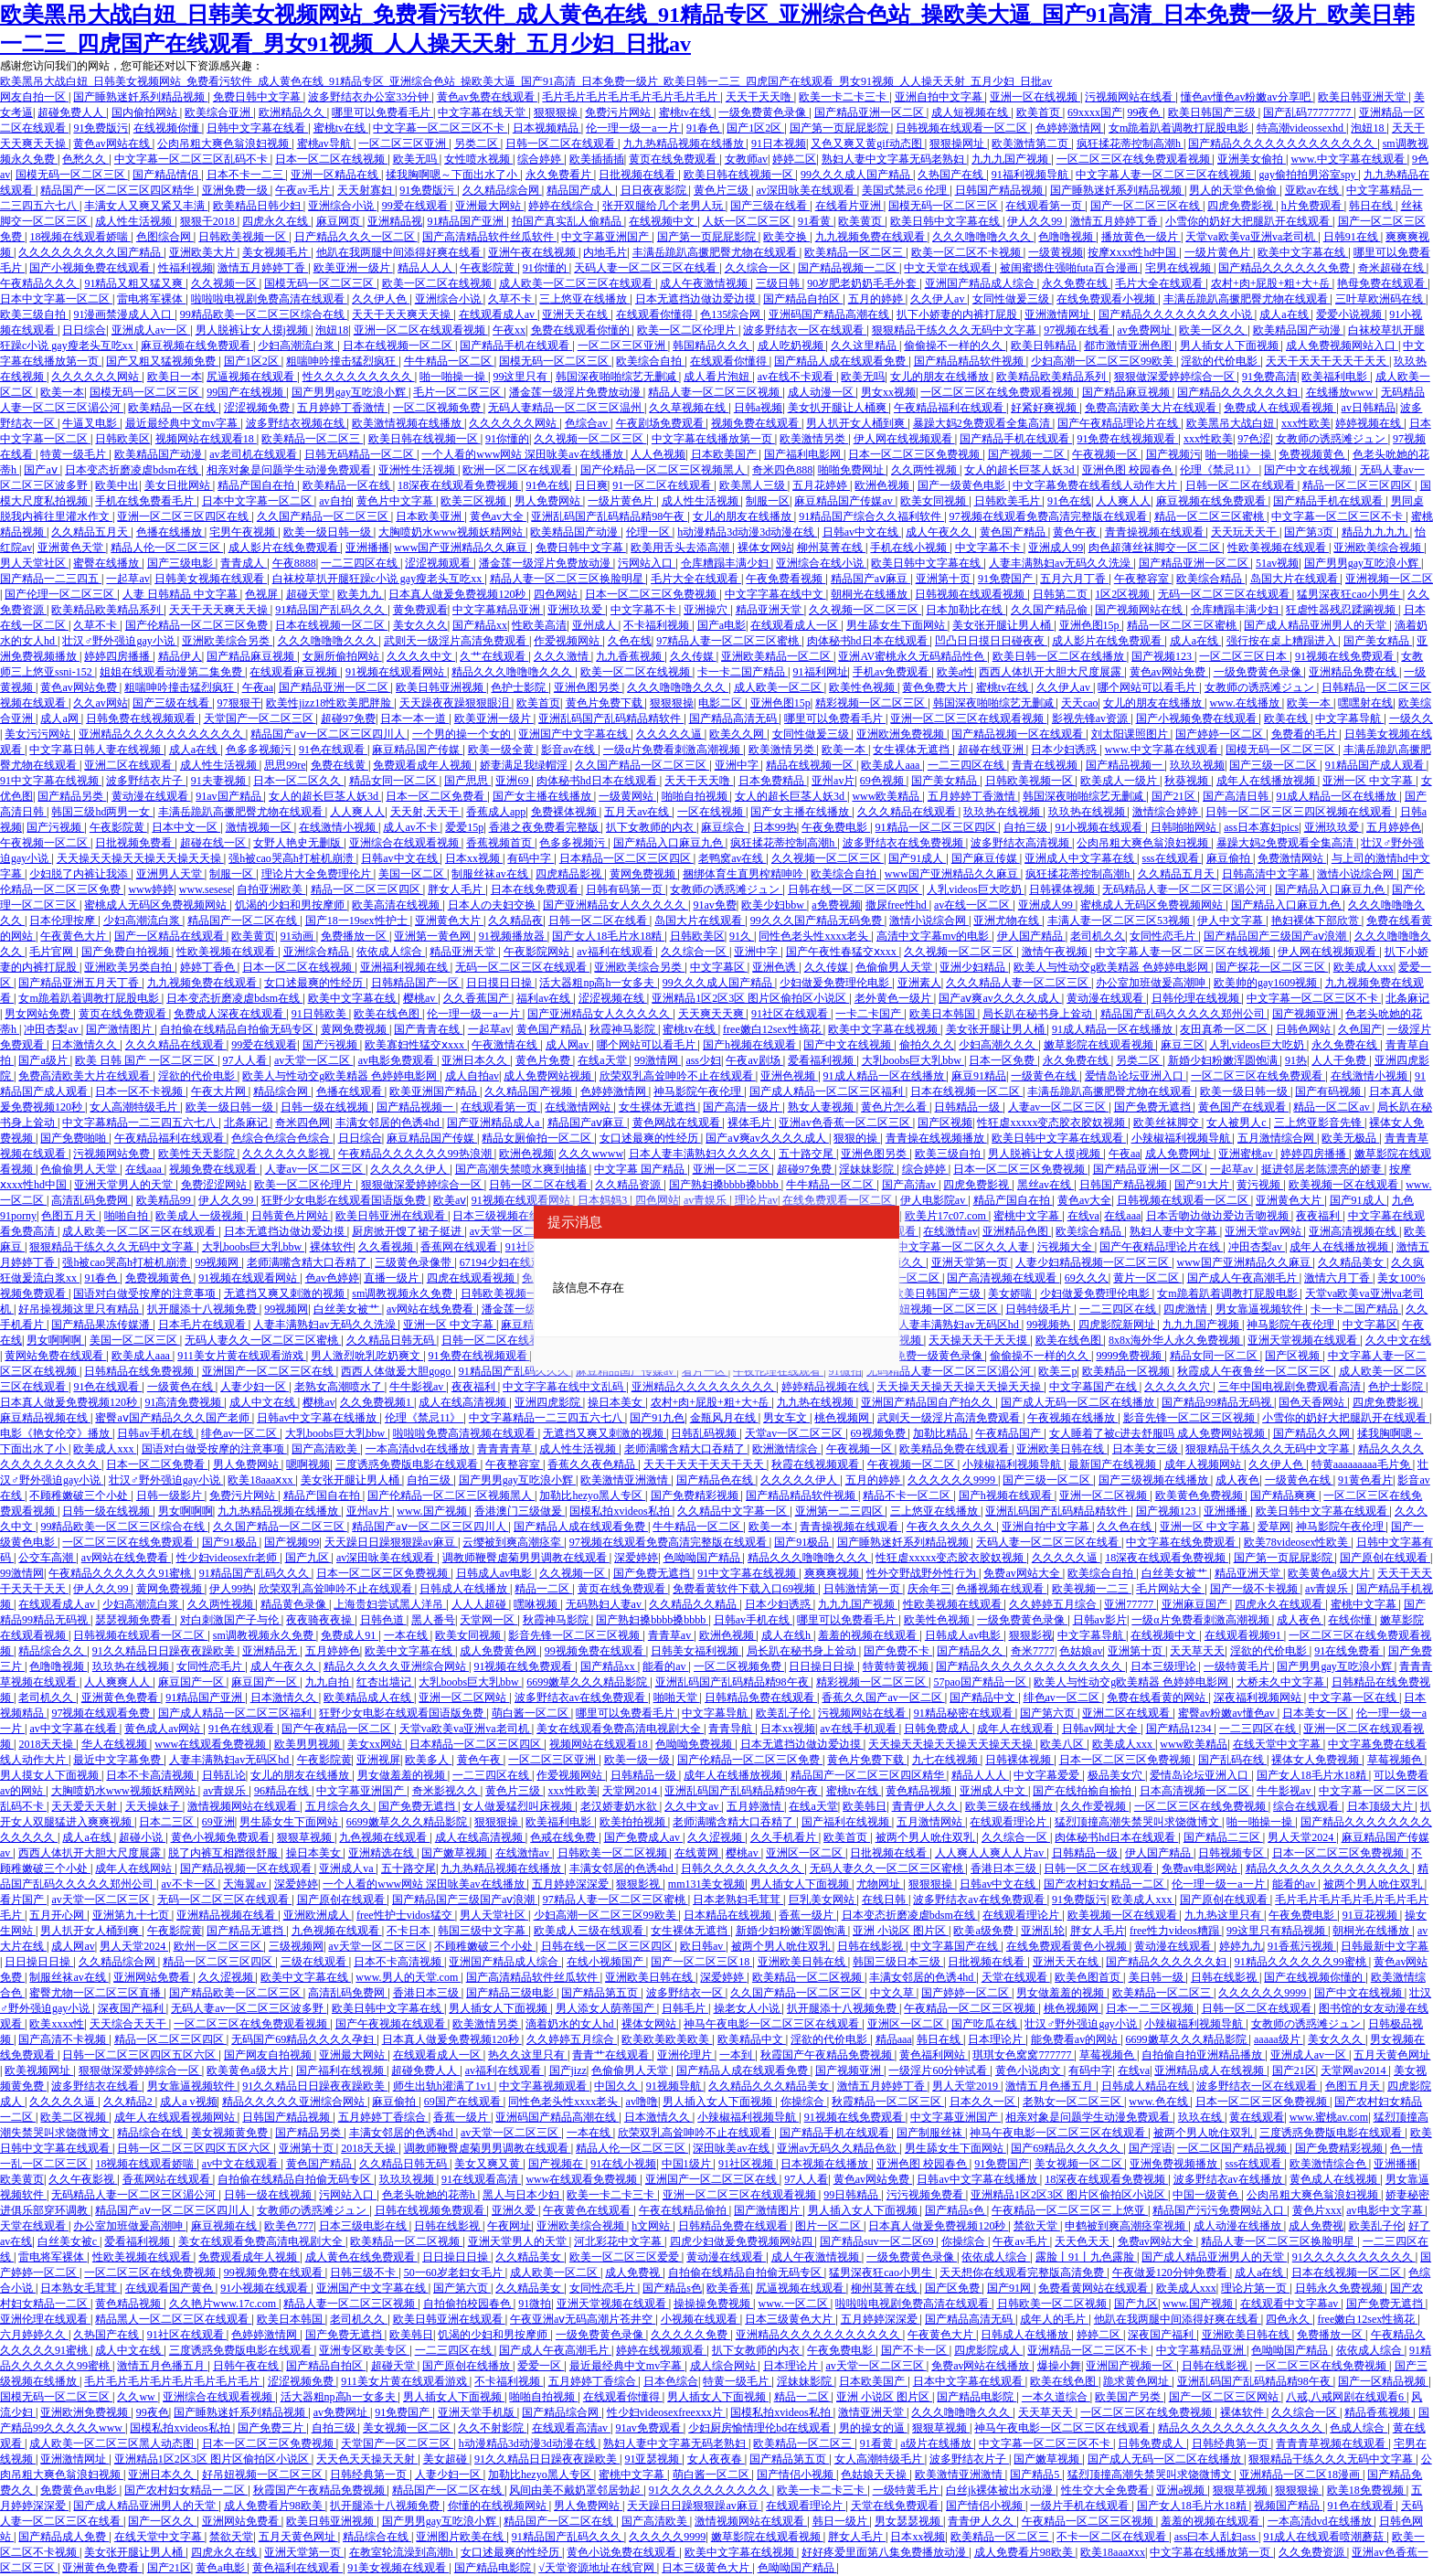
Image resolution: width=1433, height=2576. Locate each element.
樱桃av (420, 998)
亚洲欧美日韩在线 (1061, 1448)
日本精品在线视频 (729, 1915)
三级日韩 (779, 283)
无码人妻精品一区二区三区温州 (566, 407)
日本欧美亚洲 (430, 516)
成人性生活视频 (135, 221)
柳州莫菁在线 (831, 547)
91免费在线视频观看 (1127, 438)
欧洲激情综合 (786, 1448)
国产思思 (467, 780)
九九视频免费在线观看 (871, 236)
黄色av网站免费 (1169, 671)
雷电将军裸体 (151, 299)
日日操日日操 (823, 1666)
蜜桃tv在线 (686, 112)
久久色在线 (1125, 1526)
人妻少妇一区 (254, 1386)
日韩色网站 (1304, 1029)
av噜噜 (642, 2101)
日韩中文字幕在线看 (257, 128)
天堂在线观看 (1016, 1977)
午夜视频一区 (1106, 454)
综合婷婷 (540, 159)
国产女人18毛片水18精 (608, 936)
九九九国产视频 (1011, 159)
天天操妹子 (154, 1806)
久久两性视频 (925, 469)
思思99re (284, 765)
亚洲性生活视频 (418, 469)
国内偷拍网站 (145, 112)
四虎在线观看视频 (472, 1278)
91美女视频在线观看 (398, 2567)
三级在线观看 (315, 1961)
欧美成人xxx (1363, 967)
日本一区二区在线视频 (331, 159)
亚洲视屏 (378, 1759)
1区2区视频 (1123, 594)
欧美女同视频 (934, 501)
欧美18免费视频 (1366, 2490)
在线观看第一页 (1045, 205)
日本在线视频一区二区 (399, 345)
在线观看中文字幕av (1290, 2303)
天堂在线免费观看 (896, 2505)
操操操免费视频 (713, 2303)
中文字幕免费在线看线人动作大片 (1096, 485)
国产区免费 (953, 2288)
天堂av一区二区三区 (795, 1433)
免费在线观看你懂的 (581, 330)
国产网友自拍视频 (269, 2055)
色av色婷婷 (332, 1278)
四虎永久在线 (276, 221)
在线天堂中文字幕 (1278, 1744)
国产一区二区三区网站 (1225, 2396)
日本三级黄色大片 (790, 2319)
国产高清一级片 (742, 1107)
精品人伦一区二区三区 (167, 547)
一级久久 (1411, 718)
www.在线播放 (1245, 703)
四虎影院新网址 (1118, 1324)
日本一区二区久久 (298, 780)
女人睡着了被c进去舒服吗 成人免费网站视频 (1158, 1433)
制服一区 (768, 501)
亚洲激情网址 (1058, 314)
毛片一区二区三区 (458, 392)
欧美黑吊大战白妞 (1231, 423)
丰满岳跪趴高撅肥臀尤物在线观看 (716, 252)
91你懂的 (546, 267)
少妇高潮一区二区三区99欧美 (1103, 361)
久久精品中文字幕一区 (733, 1511)
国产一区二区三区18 (701, 1961)
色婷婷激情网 (1069, 128)
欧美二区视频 (74, 2117)
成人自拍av (472, 1076)
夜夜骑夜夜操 (320, 1619)
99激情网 (657, 1060)
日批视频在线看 (638, 174)
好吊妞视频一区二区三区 (939, 1309)
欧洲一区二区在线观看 (518, 469)
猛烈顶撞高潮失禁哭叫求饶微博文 (1138, 1821)
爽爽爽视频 (833, 1573)
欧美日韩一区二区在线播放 (1059, 656)
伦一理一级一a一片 (633, 128)
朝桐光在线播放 (870, 594)
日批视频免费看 (135, 842)
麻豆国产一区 (192, 1682)
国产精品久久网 (1313, 1433)
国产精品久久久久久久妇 (1238, 392)
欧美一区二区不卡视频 (967, 252)
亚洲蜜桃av (1246, 1153)
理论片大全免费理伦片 (317, 874)
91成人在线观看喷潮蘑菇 (1324, 2536)
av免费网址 (1146, 330)
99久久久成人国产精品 (857, 174)
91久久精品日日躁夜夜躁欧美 (165, 1651)
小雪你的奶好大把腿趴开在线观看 (1248, 221)
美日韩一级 (1157, 1977)
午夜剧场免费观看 (661, 423)
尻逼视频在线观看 (252, 376)
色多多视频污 (260, 749)
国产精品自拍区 (803, 299)
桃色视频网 (843, 1417)
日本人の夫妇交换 (493, 905)
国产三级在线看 (770, 205)
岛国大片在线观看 (1295, 578)
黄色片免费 (544, 1060)
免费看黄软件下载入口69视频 (745, 1588)
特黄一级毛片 (74, 454)
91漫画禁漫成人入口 (124, 314)
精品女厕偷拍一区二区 (538, 1138)
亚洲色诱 (775, 967)
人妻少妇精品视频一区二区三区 (1093, 1262)
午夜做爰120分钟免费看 (1171, 2272)
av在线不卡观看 (797, 376)
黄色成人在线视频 (1335, 2179)
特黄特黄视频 (897, 1666)
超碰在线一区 (214, 842)
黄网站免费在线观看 (55, 1355)
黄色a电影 (221, 2567)
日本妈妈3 (604, 1200)
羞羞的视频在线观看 (868, 1635)
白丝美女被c (68, 2241)
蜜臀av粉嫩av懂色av (1228, 1713)
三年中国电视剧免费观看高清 (1291, 1386)
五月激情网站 (931, 1821)
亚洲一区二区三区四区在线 (184, 516)
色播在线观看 (350, 1091)
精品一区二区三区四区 (1358, 485)
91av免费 (714, 905)
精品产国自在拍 (257, 485)
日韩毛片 (685, 2008)
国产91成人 (917, 858)
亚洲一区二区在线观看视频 (421, 330)
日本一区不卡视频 (140, 1091)
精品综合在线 (151, 2132)
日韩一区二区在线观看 (561, 143)
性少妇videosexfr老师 (228, 1557)
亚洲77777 (1130, 1604)
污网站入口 (646, 563)
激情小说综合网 (1356, 874)
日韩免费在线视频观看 (142, 718)
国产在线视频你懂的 (1314, 1977)
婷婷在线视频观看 (661, 2350)
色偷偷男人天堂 (895, 967)
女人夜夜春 (716, 2459)
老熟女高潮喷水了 (339, 1386)
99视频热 (1049, 1324)
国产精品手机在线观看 (516, 345)
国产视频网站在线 (1140, 609)
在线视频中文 (663, 221)
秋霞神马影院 (623, 1029)
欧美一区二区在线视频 (438, 283)
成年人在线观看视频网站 (176, 2117)
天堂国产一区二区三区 (260, 718)
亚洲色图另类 (588, 687)
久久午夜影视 (82, 2179)
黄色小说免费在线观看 (623, 2552)
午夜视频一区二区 (45, 842)
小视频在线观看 (700, 2319)
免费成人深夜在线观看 (230, 1013)
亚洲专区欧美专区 (364, 2350)
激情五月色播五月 (1050, 2086)
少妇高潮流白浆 (297, 345)
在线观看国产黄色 (170, 2288)
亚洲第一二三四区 (840, 1511)
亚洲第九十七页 (132, 1915)
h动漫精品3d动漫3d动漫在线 (747, 532)
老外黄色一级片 (894, 998)
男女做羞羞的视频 (402, 1775)
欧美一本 (62, 392)
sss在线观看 (1172, 858)
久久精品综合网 (502, 190)
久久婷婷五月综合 (1054, 1604)
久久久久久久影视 (287, 1153)
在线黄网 (697, 1853)
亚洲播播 (367, 547)
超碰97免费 (348, 718)
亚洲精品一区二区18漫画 (1301, 2474)
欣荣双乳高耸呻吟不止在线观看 (678, 1076)
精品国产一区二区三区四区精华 (118, 190)
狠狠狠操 (557, 112)
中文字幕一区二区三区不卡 (440, 128)
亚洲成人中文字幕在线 (1080, 858)
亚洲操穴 (707, 609)
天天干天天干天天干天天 (1327, 361)
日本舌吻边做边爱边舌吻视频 (1218, 1215)
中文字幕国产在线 (1094, 1386)
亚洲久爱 (515, 2210)
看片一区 (705, 1371)
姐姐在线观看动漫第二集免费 (172, 671)
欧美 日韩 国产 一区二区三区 (146, 1060)
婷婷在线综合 (562, 205)
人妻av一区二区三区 (1058, 1107)
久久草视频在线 (688, 407)
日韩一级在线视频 (326, 1107)
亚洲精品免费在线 (1354, 671)
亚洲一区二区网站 (464, 1697)
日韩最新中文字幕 (1384, 1946)
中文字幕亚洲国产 (606, 236)
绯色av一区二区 (240, 1433)
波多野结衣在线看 (96, 2086)
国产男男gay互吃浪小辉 (350, 392)
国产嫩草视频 (455, 1853)
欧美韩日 (864, 1806)
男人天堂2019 (966, 2086)
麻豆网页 (339, 221)
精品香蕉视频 (1378, 2412)
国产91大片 (1203, 1184)
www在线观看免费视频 (211, 1744)
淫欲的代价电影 (1220, 361)
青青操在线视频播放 (936, 1138)
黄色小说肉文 (1029, 2070)
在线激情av (950, 1231)
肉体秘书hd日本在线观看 (868, 640)
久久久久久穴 (1178, 1386)
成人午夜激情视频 (705, 283)
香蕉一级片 (807, 1915)
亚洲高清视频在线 (1354, 1231)
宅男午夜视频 (243, 532)
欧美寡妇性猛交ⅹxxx (416, 1044)
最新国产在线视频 (1113, 1464)
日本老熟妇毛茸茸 (738, 1899)
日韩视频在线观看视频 (971, 594)
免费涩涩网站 (215, 1184)
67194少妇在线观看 (508, 1262)
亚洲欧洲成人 (317, 1915)
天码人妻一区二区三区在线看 (646, 267)
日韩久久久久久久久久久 (742, 1868)
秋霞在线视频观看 (816, 1464)
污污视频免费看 (926, 2194)
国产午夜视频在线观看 (391, 2023)
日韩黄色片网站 (291, 1215)
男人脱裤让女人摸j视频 (253, 330)
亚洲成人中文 (994, 1790)
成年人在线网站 (135, 1868)
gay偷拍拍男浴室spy (1309, 174)
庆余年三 (929, 1588)
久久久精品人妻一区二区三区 (1018, 982)
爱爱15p (464, 827)
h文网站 (652, 2225)
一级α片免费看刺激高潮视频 (673, 749)
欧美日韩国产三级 (1213, 112)
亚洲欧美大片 (203, 252)
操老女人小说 (748, 2008)
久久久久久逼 (670, 734)
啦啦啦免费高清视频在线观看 (465, 1433)
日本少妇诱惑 (1065, 749)
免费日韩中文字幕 (258, 96)
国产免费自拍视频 (126, 951)
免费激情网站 (1292, 858)
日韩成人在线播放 (464, 1588)
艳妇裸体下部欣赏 (1316, 920)
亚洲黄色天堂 (71, 547)
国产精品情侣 (167, 174)
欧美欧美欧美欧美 (666, 2039)
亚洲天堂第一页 (971, 1262)
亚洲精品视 (394, 221)
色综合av (587, 423)
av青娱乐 (706, 1200)
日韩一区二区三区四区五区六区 (140, 2055)
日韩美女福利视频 (696, 1651)
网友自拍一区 (34, 96)
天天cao (1080, 703)
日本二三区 (167, 1821)
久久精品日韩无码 (391, 1340)
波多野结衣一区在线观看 (804, 330)
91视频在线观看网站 (396, 671)
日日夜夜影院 (655, 190)
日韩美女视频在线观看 (210, 578)
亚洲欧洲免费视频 (901, 734)
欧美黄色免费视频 (1200, 1495)
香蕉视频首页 (500, 842)
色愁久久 (85, 159)
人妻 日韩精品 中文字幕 (181, 594)
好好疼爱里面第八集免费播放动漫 (885, 2552)
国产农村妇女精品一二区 (1105, 1884)
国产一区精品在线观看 (170, 936)
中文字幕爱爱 (1048, 1775)
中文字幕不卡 (989, 547)
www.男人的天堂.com (408, 1977)
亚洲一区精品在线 (336, 174)
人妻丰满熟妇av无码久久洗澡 (1061, 563)
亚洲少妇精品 (973, 967)
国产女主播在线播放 (543, 796)
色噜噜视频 (1067, 236)
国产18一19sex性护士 (357, 920)
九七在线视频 (946, 1759)
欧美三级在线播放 (1010, 1806)
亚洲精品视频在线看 (227, 1915)
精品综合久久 (52, 1651)
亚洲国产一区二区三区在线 (269, 1371)
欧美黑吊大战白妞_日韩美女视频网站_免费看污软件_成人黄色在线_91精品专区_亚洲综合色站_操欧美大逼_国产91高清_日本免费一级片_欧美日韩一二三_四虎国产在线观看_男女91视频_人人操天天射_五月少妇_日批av (526, 81)
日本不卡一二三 (246, 174)
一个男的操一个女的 (463, 734)
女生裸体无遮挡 (912, 749)
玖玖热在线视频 (1003, 811)
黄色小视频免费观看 (221, 1837)
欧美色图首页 (1089, 1977)
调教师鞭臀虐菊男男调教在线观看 (526, 1557)
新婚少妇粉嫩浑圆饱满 (1224, 1060)
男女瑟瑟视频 (909, 2521)
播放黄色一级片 (1141, 236)
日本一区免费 (1003, 1060)
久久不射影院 (492, 2428)
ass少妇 (703, 1060)
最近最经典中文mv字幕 (182, 423)
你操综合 (803, 2101)
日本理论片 (996, 2039)
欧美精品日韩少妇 (258, 205)
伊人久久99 (1036, 221)
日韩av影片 (1100, 1619)
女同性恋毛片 (1164, 936)
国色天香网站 (1313, 1402)
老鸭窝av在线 (732, 858)
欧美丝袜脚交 (1167, 1122)
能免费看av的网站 (1075, 2039)
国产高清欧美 (326, 1448)
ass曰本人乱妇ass (1216, 2536)
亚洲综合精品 (317, 951)
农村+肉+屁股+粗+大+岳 (1271, 283)
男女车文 (786, 1417)
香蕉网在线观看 (460, 1246)
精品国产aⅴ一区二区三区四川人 (328, 734)
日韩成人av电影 (495, 1573)
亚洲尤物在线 (1007, 920)
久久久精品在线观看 (908, 811)
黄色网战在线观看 (677, 1122)
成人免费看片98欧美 (274, 2505)
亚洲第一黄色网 (433, 936)
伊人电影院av (934, 1200)
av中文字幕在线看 (74, 1728)
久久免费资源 (1313, 2552)
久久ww (137, 2396)
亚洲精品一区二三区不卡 (1089, 2350)
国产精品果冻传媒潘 (102, 1324)
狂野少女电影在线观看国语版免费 (345, 1200)
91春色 (704, 128)
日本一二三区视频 (1151, 2008)
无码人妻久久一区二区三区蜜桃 (263, 1340)
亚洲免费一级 (236, 190)
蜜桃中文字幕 (1027, 1215)
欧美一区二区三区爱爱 (625, 2257)
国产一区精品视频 (1383, 2381)
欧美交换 (786, 236)
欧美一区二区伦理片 (687, 330)
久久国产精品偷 (1050, 609)
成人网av (568, 1044)
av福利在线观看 (616, 951)
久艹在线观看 (494, 656)
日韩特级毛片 (1039, 1309)
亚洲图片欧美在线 (461, 2536)
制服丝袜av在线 (490, 874)
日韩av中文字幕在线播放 (318, 1417)
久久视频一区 (225, 283)
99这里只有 (521, 376)
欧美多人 (428, 1759)
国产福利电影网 (804, 454)
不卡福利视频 (657, 625)
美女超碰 (446, 2459)
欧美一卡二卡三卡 (844, 96)
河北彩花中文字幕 (619, 2241)
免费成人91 (349, 1635)
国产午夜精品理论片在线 (1119, 423)
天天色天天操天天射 (367, 2459)
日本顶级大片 (1381, 1806)
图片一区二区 (829, 2225)
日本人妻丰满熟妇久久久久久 (701, 1153)
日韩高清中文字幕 (1267, 874)
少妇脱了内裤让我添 (80, 874)
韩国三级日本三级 (898, 1961)
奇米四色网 (302, 1122)
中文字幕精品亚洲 (497, 609)
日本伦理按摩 (63, 920)
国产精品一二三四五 (50, 578)
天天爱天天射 (85, 1806)
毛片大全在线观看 (1160, 283)
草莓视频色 (1396, 1759)
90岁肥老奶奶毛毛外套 (863, 283)
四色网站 (557, 594)
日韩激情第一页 (863, 1588)
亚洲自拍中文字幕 (940, 96)
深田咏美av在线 (732, 2148)
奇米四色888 (782, 469)
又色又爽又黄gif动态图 (867, 143)
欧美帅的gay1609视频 (1267, 982)
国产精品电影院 (976, 2396)
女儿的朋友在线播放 (941, 376)
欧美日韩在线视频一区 (740, 174)
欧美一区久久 (1213, 330)
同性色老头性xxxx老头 (815, 936)
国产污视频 (55, 827)
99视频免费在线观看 (595, 1651)
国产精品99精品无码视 (1218, 1402)
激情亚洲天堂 (872, 2412)
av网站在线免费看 (431, 1309)
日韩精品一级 (968, 1107)
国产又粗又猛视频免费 (162, 361)
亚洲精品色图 (1016, 1231)
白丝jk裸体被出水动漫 (1001, 2490)
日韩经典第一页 (1231, 2443)
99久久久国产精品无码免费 (817, 920)
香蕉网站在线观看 (167, 2179)
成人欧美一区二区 (779, 687)
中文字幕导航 (1349, 718)
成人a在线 (1285, 314)
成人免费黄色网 (499, 1651)
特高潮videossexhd (1301, 128)
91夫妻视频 (220, 780)
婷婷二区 (794, 159)
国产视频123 (1162, 656)
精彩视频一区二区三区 (871, 703)
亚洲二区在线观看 (129, 765)
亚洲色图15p (1090, 625)
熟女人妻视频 (822, 1107)
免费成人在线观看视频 (1280, 407)
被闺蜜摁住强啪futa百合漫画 (1070, 267)
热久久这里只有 (528, 2055)
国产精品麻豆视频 (1127, 392)
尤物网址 (879, 1884)
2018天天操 (47, 1744)
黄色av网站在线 (112, 143)
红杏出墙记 (385, 1682)
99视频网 (218, 1262)
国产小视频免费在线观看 (91, 267)
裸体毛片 (750, 1122)
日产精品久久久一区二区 (356, 236)
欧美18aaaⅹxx (261, 1480)
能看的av (665, 1666)
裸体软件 (332, 1246)
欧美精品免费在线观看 (955, 1448)
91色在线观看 (333, 749)
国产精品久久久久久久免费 (1285, 267)
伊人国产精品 (1031, 936)
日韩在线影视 (871, 1946)
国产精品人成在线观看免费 (841, 361)
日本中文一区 (186, 827)
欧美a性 (955, 671)
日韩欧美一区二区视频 (613, 1853)
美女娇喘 (1011, 1293)
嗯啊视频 (308, 1464)
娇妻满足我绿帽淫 (525, 765)
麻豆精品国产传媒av (844, 501)
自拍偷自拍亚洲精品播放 (1203, 2055)
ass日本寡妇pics (1261, 827)
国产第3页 (1310, 532)
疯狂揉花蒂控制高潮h (1130, 143)
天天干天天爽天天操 (402, 314)
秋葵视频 (1187, 780)
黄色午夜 (1076, 532)
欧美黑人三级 (753, 485)
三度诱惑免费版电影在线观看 (408, 1464)
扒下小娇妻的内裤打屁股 (958, 314)
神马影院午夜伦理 (698, 1091)
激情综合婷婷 (1166, 811)
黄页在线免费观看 (674, 159)
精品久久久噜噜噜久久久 (513, 671)
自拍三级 (1026, 827)
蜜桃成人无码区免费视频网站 (156, 905)
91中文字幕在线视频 (50, 780)
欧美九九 (360, 594)
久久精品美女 (1352, 1262)
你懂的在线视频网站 (498, 2505)
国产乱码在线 (1232, 1759)
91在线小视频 (623, 2163)
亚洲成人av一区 (150, 330)
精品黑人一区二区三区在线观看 (173, 2319)
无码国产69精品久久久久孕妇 (304, 2039)
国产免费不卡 (898, 1651)
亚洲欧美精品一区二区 (777, 656)
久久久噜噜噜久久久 (983, 236)
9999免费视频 (1130, 1355)
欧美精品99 (165, 1200)
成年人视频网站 (1204, 1464)
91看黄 (815, 221)
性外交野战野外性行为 (922, 1573)
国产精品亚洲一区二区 (870, 112)
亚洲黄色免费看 (121, 1697)
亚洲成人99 (1055, 547)
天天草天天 (1197, 1651)
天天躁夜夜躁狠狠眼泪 (455, 703)
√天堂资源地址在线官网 (597, 2567)
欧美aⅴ (449, 1200)
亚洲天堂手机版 (477, 2412)
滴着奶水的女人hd (570, 2023)
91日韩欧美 (320, 1013)
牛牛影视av (417, 1386)
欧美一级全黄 (502, 749)
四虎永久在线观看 (1280, 1604)
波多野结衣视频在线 (296, 423)
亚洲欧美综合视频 (1378, 547)
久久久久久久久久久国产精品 (91, 252)
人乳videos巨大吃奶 (975, 889)
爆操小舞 (1059, 2365)
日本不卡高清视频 (151, 1775)
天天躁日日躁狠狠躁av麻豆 (391, 1542)
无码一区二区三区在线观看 (1225, 594)
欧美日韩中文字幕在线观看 (1059, 1138)
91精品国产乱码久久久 (331, 609)
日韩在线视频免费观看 (431, 2210)
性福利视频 (185, 267)
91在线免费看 (1348, 1651)
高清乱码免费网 (91, 1200)
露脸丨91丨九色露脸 (1086, 2257)
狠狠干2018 (209, 221)
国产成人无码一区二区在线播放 (1079, 1402)
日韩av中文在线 (862, 532)
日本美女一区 (1316, 1713)
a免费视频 (836, 905)
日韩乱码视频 (705, 1433)
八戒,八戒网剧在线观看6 (1346, 2396)
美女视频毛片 (276, 252)
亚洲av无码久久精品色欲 (838, 2148)
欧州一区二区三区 (219, 1946)
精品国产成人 (581, 190)
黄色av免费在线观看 (487, 96)
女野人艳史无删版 (298, 842)
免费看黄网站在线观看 (1094, 2288)
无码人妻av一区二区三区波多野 (248, 2008)
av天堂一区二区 (313, 1060)
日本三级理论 (1164, 1666)
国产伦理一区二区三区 (61, 594)
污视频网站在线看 (1130, 96)
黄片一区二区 (1147, 1278)
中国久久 (617, 2086)
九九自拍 (328, 1682)
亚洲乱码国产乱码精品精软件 (611, 718)
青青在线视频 (1046, 765)
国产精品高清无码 (734, 718)
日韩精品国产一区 (416, 982)
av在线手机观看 (859, 1728)
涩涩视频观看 (439, 563)
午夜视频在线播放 (1072, 1417)
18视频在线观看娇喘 (80, 236)
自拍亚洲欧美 (271, 889)
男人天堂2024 (1302, 1837)
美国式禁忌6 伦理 (906, 190)
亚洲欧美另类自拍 (129, 967)
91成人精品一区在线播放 (1337, 796)
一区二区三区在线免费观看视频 (1134, 159)
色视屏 (263, 594)
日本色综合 (670, 2381)
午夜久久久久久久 (952, 1526)
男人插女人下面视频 (1230, 345)
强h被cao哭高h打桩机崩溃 (292, 858)
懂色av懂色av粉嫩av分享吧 (1247, 96)
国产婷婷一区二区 (1220, 734)
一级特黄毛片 (1238, 1666)
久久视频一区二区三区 (590, 438)
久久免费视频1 (377, 1402)
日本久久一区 (984, 2101)
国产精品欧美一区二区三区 (236, 1992)
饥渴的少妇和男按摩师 (291, 905)
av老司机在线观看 (254, 454)
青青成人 (243, 563)
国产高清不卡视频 (63, 2039)
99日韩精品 (852, 2194)
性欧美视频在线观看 (1278, 547)
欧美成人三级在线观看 (590, 1930)
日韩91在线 (1352, 236)
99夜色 (1144, 112)
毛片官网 (52, 951)
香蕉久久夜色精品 (592, 1464)
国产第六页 (1048, 1713)
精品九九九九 (1376, 532)
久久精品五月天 (91, 532)
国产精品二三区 (1223, 1837)
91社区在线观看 (791, 1013)
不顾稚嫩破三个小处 (80, 1495)
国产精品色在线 (716, 1480)
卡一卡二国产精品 (742, 671)
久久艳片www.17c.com (224, 2303)
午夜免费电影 (835, 827)
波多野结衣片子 (146, 780)
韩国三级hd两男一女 (102, 811)
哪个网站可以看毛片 (1148, 687)
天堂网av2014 (1354, 2070)
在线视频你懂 (167, 128)
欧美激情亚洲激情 (625, 1480)
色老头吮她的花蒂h (430, 2194)
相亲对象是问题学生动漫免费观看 (290, 469)
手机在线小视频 (910, 547)
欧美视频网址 (39, 2070)
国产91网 (1010, 2288)
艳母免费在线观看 (1382, 283)
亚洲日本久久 (475, 1060)
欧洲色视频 (883, 485)
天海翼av (246, 1884)
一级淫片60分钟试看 (939, 2070)
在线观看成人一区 (795, 625)
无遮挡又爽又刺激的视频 (285, 1293)
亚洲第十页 (944, 578)
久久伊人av (938, 299)
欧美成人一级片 (1120, 780)
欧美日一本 (174, 376)
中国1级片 (688, 2163)
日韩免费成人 (938, 1728)
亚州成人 (595, 625)
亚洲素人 (919, 982)
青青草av (671, 1635)
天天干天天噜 (760, 96)
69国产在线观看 (464, 2101)
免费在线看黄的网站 (1157, 1697)
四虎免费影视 (1241, 205)
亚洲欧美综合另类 (227, 640)
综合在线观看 (1307, 1806)
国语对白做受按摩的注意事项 (145, 1293)
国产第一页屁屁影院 (840, 128)
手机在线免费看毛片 (145, 501)
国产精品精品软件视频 (970, 361)
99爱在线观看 (416, 205)
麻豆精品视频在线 (45, 1417)
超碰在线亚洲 (992, 749)
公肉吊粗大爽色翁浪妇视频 (224, 143)
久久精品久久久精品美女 (770, 2086)
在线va (1083, 1215)
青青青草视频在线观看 (1332, 2443)
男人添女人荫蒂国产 (606, 2008)
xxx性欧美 (1306, 423)
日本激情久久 (85, 1044)
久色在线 (630, 640)
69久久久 (1087, 1278)
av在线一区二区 (973, 905)
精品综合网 (282, 1091)
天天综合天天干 (129, 2023)
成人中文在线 (263, 1402)
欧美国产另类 (1129, 2396)
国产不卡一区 (915, 2350)
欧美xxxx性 (56, 2023)
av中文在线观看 (241, 2163)
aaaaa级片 (1278, 2039)
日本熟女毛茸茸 (80, 2288)
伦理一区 (649, 532)
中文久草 (893, 1992)
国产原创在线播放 (467, 2365)
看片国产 (23, 1899)
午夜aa (258, 687)
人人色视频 (658, 454)
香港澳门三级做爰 (519, 1511)
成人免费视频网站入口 (1342, 345)
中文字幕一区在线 (1354, 1697)
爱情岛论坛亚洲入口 (1135, 1076)
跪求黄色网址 (1137, 2381)
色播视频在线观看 (1001, 1588)
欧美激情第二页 (1031, 143)
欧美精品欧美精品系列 (1052, 376)
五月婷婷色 (1393, 827)
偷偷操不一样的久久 (954, 345)
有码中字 (530, 858)
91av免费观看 (650, 2428)
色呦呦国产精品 (703, 1557)
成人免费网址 (1179, 1153)
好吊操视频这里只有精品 (80, 1309)
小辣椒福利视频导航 (1182, 1138)
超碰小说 (142, 1837)
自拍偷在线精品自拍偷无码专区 (238, 1029)
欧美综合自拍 (650, 361)
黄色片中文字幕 (396, 501)
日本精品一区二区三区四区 (626, 858)
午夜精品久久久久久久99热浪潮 (416, 1153)
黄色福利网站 (933, 2055)
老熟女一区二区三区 (1073, 2101)
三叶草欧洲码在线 (1380, 299)
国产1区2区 (755, 128)
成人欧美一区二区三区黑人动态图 (112, 2443)
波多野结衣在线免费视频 (904, 842)
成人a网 (60, 718)
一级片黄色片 (1218, 252)
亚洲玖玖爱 (576, 609)
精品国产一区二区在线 (243, 920)
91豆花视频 (1371, 1915)
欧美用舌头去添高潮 (681, 547)
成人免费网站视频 (549, 1076)
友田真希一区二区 (1225, 1029)
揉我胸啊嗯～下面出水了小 (453, 174)
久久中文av (692, 1806)
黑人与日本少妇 (522, 2194)
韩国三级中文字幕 (483, 1930)
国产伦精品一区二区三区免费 (198, 625)
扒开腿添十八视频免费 (203, 1309)
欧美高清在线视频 (397, 905)
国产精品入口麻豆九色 (669, 842)
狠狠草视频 (305, 1837)
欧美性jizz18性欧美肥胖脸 (330, 703)
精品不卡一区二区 (908, 1495)
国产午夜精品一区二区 (337, 1728)
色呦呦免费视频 (695, 1744)
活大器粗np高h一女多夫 (598, 982)
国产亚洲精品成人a (494, 1122)
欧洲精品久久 (293, 112)
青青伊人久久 (926, 1806)
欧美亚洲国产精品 (434, 1091)
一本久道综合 (1056, 2396)
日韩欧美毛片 (1008, 501)
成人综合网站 (724, 2365)
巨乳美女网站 (823, 1899)
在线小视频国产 (606, 1961)
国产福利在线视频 (846, 1821)
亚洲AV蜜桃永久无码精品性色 (912, 656)
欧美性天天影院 (198, 1153)
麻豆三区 (1183, 1044)
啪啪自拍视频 (696, 796)
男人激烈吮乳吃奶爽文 (367, 1355)
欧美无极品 (1350, 1138)
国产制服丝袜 (931, 2132)
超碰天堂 (309, 594)
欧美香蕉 (728, 2288)
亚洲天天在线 (576, 314)
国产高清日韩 (1237, 796)
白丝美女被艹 (347, 1309)
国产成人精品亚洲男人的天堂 (1316, 625)
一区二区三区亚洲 (403, 143)
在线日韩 (885, 1899)
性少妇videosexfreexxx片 (666, 2412)
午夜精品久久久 (40, 283)
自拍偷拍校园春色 (468, 2303)
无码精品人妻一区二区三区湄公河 (1185, 889)
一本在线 (407, 1635)
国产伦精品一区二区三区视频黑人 (664, 469)
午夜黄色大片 (74, 936)
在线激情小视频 (338, 827)
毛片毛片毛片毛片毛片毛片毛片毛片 (631, 96)
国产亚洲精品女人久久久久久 (615, 905)
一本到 (737, 2055)
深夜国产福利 (132, 2008)
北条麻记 (1407, 998)
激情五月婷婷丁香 (1115, 221)
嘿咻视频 (537, 1604)
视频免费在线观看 (756, 423)
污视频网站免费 (113, 1153)
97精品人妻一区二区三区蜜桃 (728, 640)
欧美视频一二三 (1091, 1588)
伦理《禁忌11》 (1219, 469)
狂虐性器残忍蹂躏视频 (1342, 609)
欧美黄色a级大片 (1330, 1573)
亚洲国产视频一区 (1131, 2365)
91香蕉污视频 (1302, 1946)
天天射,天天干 (426, 811)
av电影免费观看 (397, 1060)
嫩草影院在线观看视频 (1100, 1044)
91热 (1296, 1060)
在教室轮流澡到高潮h (402, 2552)
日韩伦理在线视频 (1197, 998)
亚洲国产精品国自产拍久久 (928, 1402)
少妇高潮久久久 (998, 1044)
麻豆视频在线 (225, 2225)
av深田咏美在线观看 (806, 190)
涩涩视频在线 (613, 998)
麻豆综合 (724, 827)
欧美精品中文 (751, 2039)
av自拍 (335, 501)
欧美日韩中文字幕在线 (946, 221)
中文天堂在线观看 (949, 267)
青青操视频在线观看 (1155, 532)
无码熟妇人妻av (605, 1604)
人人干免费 (1340, 1060)
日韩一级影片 (170, 1495)
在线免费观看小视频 (1107, 299)
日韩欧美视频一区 (243, 236)
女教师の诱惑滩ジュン (1332, 438)
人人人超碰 (480, 1604)
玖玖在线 (1201, 2117)
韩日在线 (1372, 205)
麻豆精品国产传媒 (417, 749)
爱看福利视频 (822, 1060)
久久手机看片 (784, 1837)
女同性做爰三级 (1012, 299)
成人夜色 (1237, 1480)
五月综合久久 (339, 1806)
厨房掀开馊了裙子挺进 (408, 1231)
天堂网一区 (488, 1619)
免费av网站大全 (1022, 1573)
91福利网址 (820, 671)
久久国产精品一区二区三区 (324, 516)
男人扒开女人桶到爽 (857, 423)
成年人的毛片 (1054, 2319)
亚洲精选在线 (382, 1853)
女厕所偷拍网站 (342, 656)
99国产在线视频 (246, 392)
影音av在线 (569, 749)
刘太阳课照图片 (1131, 734)
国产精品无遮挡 (246, 1930)
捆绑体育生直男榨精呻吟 (744, 874)
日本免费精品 (772, 780)
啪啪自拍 (127, 1215)
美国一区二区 (412, 874)
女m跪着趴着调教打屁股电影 (1180, 128)
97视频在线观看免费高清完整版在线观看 (1050, 516)
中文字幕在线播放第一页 (713, 438)
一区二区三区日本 (1244, 656)
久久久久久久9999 (953, 1480)
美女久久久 (420, 625)
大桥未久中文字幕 (1282, 1682)
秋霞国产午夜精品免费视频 (827, 2055)
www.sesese (205, 889)
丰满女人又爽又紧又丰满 (145, 205)
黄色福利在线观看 (297, 2567)
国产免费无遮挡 (1154, 1107)
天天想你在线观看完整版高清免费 (1023, 2272)
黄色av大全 (498, 516)
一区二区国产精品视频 (1233, 2148)
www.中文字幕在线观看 (1348, 159)
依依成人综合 (390, 951)
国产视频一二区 (1027, 454)
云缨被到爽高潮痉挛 (513, 1542)
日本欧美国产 (725, 454)
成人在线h (787, 1635)
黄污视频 (1260, 1184)
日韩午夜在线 (247, 2365)
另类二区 (477, 143)
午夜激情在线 (506, 1044)
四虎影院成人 (988, 2350)
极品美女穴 (1116, 1775)
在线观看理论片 (1009, 1821)
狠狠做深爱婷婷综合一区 (1175, 376)
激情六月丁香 (1338, 1278)
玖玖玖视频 (1197, 765)
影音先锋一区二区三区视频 (1190, 1417)
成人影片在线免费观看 (284, 547)
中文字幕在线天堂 (483, 112)
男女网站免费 (39, 1013)
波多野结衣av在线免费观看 (581, 1697)
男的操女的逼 (873, 2428)
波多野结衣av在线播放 (1229, 2179)
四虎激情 (1186, 1309)
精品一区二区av (1332, 1107)
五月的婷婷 (877, 299)
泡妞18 (1368, 128)
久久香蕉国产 (477, 998)
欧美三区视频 (475, 501)
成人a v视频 (188, 2101)
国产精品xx (479, 625)
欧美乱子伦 (784, 1713)
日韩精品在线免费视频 (140, 1371)
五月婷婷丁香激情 (342, 407)
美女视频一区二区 (1080, 2163)
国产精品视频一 (1125, 765)
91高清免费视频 (184, 1402)
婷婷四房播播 (118, 656)
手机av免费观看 (892, 671)
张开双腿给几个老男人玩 (664, 205)
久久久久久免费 (690, 2334)
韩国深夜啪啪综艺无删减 (617, 376)
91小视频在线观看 (1100, 827)
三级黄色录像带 (414, 1262)
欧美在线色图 (388, 1013)
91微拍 (845, 1371)
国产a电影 (721, 625)
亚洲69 (513, 780)
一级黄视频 (1055, 252)
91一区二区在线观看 (663, 485)
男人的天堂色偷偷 (1234, 190)
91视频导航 (675, 2086)
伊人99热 (231, 1588)
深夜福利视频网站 (1259, 1697)
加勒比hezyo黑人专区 (592, 1495)
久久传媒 (693, 656)
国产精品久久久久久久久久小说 (1177, 314)
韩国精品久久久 (712, 345)
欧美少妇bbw (774, 905)
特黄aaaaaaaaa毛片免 (1362, 1464)
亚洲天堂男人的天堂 (124, 1184)
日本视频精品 (547, 128)
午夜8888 (294, 563)
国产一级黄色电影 (963, 485)
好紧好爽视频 (1045, 407)
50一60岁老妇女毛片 (454, 2272)
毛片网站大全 (1170, 1588)
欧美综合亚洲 (219, 112)
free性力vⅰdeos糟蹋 (1176, 1930)
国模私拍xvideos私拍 (620, 1511)
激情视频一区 (260, 827)
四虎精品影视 (570, 874)
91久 (741, 936)
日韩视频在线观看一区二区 (963, 128)
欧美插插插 (596, 159)
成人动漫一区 (822, 392)
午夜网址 (509, 2225)
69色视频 (883, 780)
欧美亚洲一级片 (353, 267)
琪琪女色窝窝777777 (1023, 2055)
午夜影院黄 (488, 267)
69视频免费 (879, 1433)
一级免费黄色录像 (763, 112)
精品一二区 (543, 1588)
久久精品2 (129, 2101)
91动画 (298, 936)
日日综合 (84, 330)
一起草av (127, 578)
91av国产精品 (229, 796)
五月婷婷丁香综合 (383, 2117)
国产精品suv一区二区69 (878, 2241)
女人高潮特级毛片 (135, 1107)
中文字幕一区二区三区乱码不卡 (192, 159)
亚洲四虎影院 (549, 1402)
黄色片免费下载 (605, 703)
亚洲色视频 (789, 1076)
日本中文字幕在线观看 (969, 2381)
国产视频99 (291, 1542)
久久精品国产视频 (529, 1091)
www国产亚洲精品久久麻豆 (462, 547)
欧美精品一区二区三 (855, 252)
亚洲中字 (738, 765)
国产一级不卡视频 (1255, 1588)
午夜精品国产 (1009, 1433)
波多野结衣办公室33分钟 (369, 96)
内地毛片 (605, 252)
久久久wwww (590, 1153)
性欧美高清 (539, 625)
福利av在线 (544, 998)
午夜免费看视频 (785, 578)
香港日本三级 (1005, 1868)
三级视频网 (296, 1946)
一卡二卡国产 (869, 1013)
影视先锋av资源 (1091, 718)
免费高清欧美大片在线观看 (1152, 407)
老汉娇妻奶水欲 (620, 1806)
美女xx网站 (376, 1744)
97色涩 (1253, 438)
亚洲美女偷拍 (1251, 159)
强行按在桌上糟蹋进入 (1282, 640)
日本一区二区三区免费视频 (915, 454)
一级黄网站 (627, 796)
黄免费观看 (420, 609)
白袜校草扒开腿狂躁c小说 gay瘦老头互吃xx (378, 578)
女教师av (746, 159)
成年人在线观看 (1016, 1728)
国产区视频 (945, 1122)
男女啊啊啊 (55, 1340)
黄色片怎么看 (895, 1107)
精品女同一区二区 (394, 780)
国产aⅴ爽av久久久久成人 (1000, 998)
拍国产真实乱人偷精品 (568, 221)
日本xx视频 (474, 858)
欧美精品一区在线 (173, 407)
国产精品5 (1036, 2474)
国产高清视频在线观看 (1003, 1278)
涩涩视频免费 (258, 407)
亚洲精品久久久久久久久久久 (704, 1386)
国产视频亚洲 (1306, 1013)
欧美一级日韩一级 (328, 532)
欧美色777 (288, 2225)
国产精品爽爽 (1284, 1495)
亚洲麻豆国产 (1196, 1604)
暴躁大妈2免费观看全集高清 (983, 423)
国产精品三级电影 (511, 1992)
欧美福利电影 (1335, 376)
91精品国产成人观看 (1376, 765)
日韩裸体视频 (1063, 889)
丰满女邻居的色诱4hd (388, 1122)
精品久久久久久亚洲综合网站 (396, 1666)
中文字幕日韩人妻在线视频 (96, 749)
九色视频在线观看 (384, 1837)
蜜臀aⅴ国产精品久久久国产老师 (173, 1417)
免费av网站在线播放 (981, 2365)
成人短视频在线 (971, 112)
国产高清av (910, 1184)
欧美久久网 (738, 734)
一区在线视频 (711, 811)
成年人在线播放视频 (1267, 780)
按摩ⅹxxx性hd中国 (1133, 252)
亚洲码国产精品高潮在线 (830, 314)
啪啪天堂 (676, 1697)
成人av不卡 (411, 827)
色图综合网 (165, 236)
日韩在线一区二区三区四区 (855, 889)
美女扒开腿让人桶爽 (838, 407)
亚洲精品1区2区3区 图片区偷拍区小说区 (750, 998)
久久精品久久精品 (694, 1604)
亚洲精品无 (271, 1651)
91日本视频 (778, 143)
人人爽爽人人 (118, 1682)
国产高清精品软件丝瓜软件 (489, 236)
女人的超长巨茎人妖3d (1020, 469)
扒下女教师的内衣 (651, 827)
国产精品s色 (956, 2210)
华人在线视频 (115, 1744)
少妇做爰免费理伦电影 (836, 982)
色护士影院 (519, 687)
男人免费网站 (549, 501)
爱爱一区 (540, 2365)
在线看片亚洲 (849, 205)
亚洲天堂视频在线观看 (1303, 1340)
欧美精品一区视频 (1127, 1371)
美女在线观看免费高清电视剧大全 (620, 1728)
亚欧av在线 (1313, 190)
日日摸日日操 (500, 982)
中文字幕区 (719, 967)
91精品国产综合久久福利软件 (871, 516)
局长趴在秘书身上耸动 (1038, 1013)
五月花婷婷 (821, 485)
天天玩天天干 (1245, 532)
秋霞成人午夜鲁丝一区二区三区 (1255, 1371)
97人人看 (246, 1060)
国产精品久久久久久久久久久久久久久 (1282, 143)
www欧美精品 (887, 796)
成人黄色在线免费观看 (361, 2257)
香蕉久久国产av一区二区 (883, 1697)
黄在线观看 (1256, 2117)
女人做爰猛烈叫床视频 (518, 1806)
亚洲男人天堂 (170, 874)
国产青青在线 (428, 1029)
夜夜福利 (1319, 1215)
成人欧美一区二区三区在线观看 (577, 283)
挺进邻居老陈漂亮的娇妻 (1323, 1169)
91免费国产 (1006, 578)
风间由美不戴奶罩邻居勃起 (576, 2490)
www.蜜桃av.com (1329, 2117)
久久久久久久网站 (96, 376)
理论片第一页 (1255, 2288)
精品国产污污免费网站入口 (1219, 2210)
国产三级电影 (181, 563)
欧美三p (1057, 1371)
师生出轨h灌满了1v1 (443, 2086)
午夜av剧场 (754, 1060)
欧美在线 (1287, 718)
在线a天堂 (603, 1060)
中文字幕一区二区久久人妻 (964, 1246)
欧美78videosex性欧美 (1298, 1542)
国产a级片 (43, 1060)
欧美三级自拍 (34, 314)
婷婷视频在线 (1369, 423)
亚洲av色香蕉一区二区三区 (845, 1122)
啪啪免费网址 (852, 469)
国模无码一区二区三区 (72, 174)
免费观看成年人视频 (423, 765)
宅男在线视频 (1179, 267)
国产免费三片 (272, 2428)
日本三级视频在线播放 (508, 1215)
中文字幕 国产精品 (640, 1169)
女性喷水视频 (478, 159)
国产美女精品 (1377, 640)
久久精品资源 (629, 1184)
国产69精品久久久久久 (1067, 2148)
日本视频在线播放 (825, 2163)
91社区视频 (747, 2163)
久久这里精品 (865, 345)
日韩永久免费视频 (1340, 2288)
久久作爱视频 (1094, 1806)
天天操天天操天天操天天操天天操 (140, 858)
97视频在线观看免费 (102, 1713)
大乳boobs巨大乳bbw (913, 1060)
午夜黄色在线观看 (588, 2210)
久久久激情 (562, 656)
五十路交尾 (807, 1153)
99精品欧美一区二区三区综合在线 (263, 314)
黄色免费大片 (936, 687)
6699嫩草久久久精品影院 (588, 1682)
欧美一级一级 (638, 1759)
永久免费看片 (559, 174)
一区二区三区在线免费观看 (1258, 1076)
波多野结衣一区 (686, 1992)
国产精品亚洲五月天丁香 (80, 982)
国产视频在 (557, 2163)
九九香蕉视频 (630, 656)
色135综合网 (731, 314)
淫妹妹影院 (868, 1169)
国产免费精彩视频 (696, 1495)
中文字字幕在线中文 (775, 594)
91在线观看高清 (481, 2179)
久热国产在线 (952, 174)
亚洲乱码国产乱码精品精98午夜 (609, 516)
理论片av (756, 1200)
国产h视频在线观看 (751, 1044)
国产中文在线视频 (1309, 469)
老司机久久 (1097, 936)
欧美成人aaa (891, 765)
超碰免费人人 (71, 112)
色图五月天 (70, 1215)
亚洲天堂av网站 (1264, 1231)
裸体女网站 (765, 547)
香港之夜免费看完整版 (545, 827)
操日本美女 (616, 1402)
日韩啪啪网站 (1185, 827)
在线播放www (1341, 392)
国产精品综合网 (561, 2412)
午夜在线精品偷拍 (684, 2210)
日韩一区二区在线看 (599, 920)
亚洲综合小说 (342, 205)
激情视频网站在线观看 (243, 1806)
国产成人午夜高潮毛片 (1243, 1278)
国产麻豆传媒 (985, 858)
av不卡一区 (189, 1884)
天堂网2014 (631, 1790)
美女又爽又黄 (488, 2163)
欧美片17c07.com (947, 1215)
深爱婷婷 (636, 1557)
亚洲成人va (347, 1868)
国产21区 (1175, 796)
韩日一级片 (841, 2521)
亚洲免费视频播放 (1175, 2163)
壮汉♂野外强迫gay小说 (119, 640)
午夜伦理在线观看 (778, 1371)
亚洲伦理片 (686, 2055)
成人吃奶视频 (792, 345)
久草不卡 (511, 299)
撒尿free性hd (897, 905)
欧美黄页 (861, 221)
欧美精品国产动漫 (1298, 330)
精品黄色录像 (294, 1604)
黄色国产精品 (1014, 532)
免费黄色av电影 (79, 2490)
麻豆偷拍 (1229, 858)
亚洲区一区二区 (805, 1853)
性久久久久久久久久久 (359, 376)
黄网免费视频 (644, 874)
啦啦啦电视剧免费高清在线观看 (269, 299)
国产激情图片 (120, 1029)
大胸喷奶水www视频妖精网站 (451, 532)
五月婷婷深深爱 (571, 1884)
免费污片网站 (619, 112)
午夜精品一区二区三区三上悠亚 (1070, 2210)
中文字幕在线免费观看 (1182, 1542)
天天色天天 (1083, 2241)
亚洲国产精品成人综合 (981, 283)
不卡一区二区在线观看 (1112, 2536)
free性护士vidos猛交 (405, 1915)
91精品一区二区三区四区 (937, 827)
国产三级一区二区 (1274, 765)
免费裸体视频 (565, 811)
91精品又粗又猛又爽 (135, 283)
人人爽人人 (1123, 501)
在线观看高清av (571, 2428)
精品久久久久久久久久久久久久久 (1329, 1868)
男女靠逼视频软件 (1260, 1309)
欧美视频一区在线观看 (1345, 1184)
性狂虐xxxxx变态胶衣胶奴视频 (1052, 1122)
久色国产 (1360, 1029)
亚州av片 (833, 780)
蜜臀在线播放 (107, 563)
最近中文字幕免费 (118, 1759)
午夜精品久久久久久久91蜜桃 (121, 1573)
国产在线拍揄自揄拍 (1083, 1790)
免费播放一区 (355, 936)
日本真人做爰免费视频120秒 (458, 594)
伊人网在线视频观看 (904, 438)
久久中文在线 (1398, 1340)
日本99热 (775, 827)
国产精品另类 (71, 796)
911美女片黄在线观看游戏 (241, 1355)
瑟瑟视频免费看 (135, 1619)
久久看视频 (387, 1246)
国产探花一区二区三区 (1271, 967)
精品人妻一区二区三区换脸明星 (568, 578)
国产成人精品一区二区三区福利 (827, 1091)
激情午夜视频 (1056, 951)
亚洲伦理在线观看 (45, 2319)
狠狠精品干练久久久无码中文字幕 (955, 330)
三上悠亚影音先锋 (1319, 1122)
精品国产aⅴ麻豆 (870, 578)
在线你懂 (1351, 1619)
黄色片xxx (1317, 2210)
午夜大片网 (220, 1091)
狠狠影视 (1031, 1635)
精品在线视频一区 (811, 765)
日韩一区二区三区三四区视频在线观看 (1300, 811)
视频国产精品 (1288, 2505)
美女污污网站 (39, 734)
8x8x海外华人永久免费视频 (1176, 1340)
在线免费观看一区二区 (838, 1200)
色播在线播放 (170, 532)
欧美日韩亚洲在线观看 (391, 1215)
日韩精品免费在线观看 (761, 1697)
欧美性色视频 (863, 687)
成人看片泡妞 (718, 376)
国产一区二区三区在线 (1146, 205)
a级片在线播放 (936, 2443)
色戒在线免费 (564, 1837)
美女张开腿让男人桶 (1003, 625)
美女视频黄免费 (231, 2132)
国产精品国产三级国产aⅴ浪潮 (1276, 936)
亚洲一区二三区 (732, 1169)
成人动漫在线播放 (1239, 2225)
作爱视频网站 (568, 640)
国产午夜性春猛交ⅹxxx (842, 951)
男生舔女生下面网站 (897, 625)
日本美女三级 (1146, 1448)
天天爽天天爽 (712, 1013)
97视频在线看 (1078, 330)
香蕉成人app (495, 811)
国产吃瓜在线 (985, 2023)
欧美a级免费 (984, 1930)
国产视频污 (1173, 454)
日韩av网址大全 (1101, 1728)
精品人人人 (426, 267)
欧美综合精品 (1210, 578)
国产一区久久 (162, 2521)
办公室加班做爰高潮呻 (1152, 982)
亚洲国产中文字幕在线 (574, 734)
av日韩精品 (1369, 407)
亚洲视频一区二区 (1389, 578)
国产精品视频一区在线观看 (1018, 734)
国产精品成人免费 (63, 2536)
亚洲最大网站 (489, 205)
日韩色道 (383, 1619)
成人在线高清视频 (464, 1402)
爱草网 (1274, 1526)
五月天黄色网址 (1391, 2055)
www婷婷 (151, 889)
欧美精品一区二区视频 (808, 1977)
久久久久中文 (421, 656)
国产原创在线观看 (1385, 1557)
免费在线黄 (339, 765)
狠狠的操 (856, 1138)
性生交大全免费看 (1106, 2490)
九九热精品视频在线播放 (685, 143)
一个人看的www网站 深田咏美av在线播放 (523, 454)
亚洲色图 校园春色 (1128, 469)
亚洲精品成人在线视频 (1210, 2070)
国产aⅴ (41, 469)
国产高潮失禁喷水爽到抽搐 (522, 1169)
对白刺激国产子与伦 (230, 1619)
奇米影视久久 (446, 1790)
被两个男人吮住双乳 (926, 1837)
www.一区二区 (794, 2303)
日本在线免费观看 (536, 889)
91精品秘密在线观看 (964, 1713)
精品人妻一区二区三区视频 (715, 392)
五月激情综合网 (1277, 1138)
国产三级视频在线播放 (1155, 1480)
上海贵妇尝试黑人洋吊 (390, 1604)
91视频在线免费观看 (1345, 656)
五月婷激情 (755, 1806)
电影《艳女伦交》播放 (56, 1433)
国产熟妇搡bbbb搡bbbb (725, 1184)
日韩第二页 (1061, 594)
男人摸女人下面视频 (50, 1775)
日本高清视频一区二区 (1196, 1790)
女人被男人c (1237, 1122)
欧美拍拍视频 (634, 1821)
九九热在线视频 (816, 1402)
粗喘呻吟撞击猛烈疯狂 (342, 361)
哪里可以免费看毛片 (382, 112)
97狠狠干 (239, 703)
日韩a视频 (758, 407)
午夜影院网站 (538, 951)
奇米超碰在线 (1392, 267)
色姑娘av (1080, 1651)
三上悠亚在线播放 (584, 299)
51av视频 (1277, 563)
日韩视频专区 (1232, 1853)
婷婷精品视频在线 (826, 1386)
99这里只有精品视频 (1277, 1930)
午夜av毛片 (303, 190)
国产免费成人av (643, 1837)
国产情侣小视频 (796, 2474)
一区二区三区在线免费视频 (1201, 1806)
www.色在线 (1159, 2101)
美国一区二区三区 (135, 1340)
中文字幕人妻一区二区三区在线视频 (1165, 174)
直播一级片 (392, 1278)
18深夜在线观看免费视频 (459, 485)
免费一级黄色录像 (940, 1355)
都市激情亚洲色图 (1129, 345)
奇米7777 (1033, 1651)
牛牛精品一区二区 (449, 361)
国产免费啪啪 (74, 1138)
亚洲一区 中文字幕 (1369, 780)
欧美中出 (117, 485)
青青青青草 (506, 1448)
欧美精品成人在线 (369, 1697)
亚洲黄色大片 (449, 920)
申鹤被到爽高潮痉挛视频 (1126, 2225)
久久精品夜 (515, 920)
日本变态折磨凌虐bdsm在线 (133, 469)
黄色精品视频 (920, 1790)
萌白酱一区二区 (531, 1713)
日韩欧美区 (122, 438)
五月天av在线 (638, 811)
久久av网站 (100, 703)
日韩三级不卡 (364, 2272)
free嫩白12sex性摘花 (773, 1029)
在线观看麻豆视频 (294, 671)
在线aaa (145, 1169)
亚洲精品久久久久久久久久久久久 (162, 734)
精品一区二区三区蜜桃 (1210, 516)
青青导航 (731, 1728)
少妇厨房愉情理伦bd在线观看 (760, 2428)
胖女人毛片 (456, 889)
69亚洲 (218, 1821)
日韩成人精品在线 (1146, 2086)
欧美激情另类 (814, 438)
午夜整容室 (1143, 578)
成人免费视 (1316, 2225)
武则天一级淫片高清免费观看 (456, 640)
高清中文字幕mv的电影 (934, 936)
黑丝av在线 (1045, 1184)
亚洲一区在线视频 (1035, 96)
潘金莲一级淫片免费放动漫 (576, 392)
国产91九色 (657, 1417)
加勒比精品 (942, 1433)
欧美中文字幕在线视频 (884, 1029)
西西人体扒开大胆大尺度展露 (1051, 671)
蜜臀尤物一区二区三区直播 (96, 1992)
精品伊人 (180, 656)
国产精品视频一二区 (848, 267)
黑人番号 (433, 1619)
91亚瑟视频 (653, 2459)
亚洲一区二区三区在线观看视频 (968, 718)
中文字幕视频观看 (544, 2086)
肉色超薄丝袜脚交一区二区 (1155, 547)
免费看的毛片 (1305, 734)
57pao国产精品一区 (980, 1682)
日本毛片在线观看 (203, 1324)
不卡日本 (410, 1930)
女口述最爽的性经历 (315, 982)
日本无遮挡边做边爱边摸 (697, 299)
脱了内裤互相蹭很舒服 (224, 1853)
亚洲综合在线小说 (821, 563)
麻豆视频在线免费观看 (197, 345)
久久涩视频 (716, 1837)
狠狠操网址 (958, 143)
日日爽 (591, 485)
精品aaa (894, 2039)
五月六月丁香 (1074, 578)
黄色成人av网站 (163, 1728)
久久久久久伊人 (410, 1169)
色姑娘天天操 (875, 2474)
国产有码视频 (1329, 1091)
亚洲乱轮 (1043, 1930)
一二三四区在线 (360, 563)
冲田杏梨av (52, 1029)
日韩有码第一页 (625, 889)
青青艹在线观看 (612, 2055)
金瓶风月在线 (724, 1417)
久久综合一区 (759, 267)
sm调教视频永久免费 (403, 1293)
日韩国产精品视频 (1000, 190)
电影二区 (721, 703)
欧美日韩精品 (1045, 345)
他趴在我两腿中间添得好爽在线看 (399, 252)
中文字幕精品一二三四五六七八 (140, 1122)
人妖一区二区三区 (748, 221)
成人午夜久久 (940, 532)
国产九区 (308, 1557)
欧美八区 (1063, 1744)
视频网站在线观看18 (206, 438)
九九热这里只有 (1224, 1915)
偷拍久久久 (926, 1044)
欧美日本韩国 (943, 1013)
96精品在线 (283, 1790)
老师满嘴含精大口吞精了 (308, 1262)
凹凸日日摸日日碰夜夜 (991, 640)
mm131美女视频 (707, 1884)
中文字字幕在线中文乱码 (564, 1386)
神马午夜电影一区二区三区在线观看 (773, 2023)
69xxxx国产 (1094, 112)
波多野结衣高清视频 (1021, 842)
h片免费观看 (1312, 205)
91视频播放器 (513, 936)
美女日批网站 (178, 485)
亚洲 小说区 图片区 (901, 1930)
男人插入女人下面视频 (719, 2101)
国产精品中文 (984, 1697)
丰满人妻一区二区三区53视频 (1120, 920)
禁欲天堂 (1037, 2225)
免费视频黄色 (1313, 454)
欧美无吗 (416, 159)
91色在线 (547, 485)
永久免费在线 (1076, 283)
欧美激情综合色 (1329, 2163)
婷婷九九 (1241, 1946)
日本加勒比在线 (965, 609)
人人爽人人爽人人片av (990, 1853)
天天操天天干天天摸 (979, 1340)
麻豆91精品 (978, 1076)
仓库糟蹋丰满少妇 (726, 563)
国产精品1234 (1180, 1728)
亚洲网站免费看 (153, 1977)
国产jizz (568, 2070)
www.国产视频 (433, 1511)
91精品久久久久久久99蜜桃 (1302, 1961)
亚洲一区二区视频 (1104, 1495)
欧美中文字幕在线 (1303, 252)
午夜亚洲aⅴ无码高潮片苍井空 (582, 2319)
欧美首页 (1039, 112)
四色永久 (1289, 2319)
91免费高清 (1269, 376)
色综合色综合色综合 (282, 1138)
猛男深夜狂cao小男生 (1350, 594)
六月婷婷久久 (34, 2334)
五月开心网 (58, 1915)
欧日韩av (703, 1946)
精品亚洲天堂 (770, 609)
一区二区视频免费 (438, 407)
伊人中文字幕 (1231, 920)
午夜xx (509, 330)
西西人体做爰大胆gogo (397, 1371)
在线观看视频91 (1244, 1635)
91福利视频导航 (1031, 174)
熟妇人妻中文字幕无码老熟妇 (894, 159)
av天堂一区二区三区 (520, 1231)
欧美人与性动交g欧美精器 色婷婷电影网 (1112, 967)
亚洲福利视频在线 (405, 967)
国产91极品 (231, 1542)
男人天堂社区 (34, 563)
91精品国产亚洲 (466, 221)
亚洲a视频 (1181, 2490)
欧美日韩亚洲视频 (441, 687)
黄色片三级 (722, 190)
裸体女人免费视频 (1316, 1759)
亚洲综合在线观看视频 (405, 842)
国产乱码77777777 (1308, 112)
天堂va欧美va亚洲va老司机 (1251, 236)
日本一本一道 (414, 718)
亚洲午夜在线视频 (533, 252)
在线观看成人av (498, 314)
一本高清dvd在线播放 (419, 1448)
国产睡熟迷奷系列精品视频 (140, 96)
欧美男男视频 (308, 1744)
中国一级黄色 (1207, 2194)
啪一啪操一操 (453, 376)
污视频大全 (1066, 1246)
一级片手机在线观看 (1080, 2505)
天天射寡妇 (366, 190)
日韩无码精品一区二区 (360, 454)
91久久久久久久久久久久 (1354, 2257)
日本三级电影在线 (364, 2225)
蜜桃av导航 (325, 143)
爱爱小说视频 (1350, 314)
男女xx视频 (888, 392)
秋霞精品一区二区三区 (888, 2101)
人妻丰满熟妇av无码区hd (959, 1324)
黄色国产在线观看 (1243, 1107)
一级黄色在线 (1045, 1076)
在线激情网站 (579, 1107)
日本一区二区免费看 (436, 796)
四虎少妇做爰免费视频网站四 (742, 2241)
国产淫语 (1151, 2148)
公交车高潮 (47, 1557)
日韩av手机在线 (156, 1433)
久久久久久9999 (667, 2536)
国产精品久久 (971, 1651)
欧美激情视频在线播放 (408, 423)
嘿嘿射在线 (1365, 703)
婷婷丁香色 (209, 967)
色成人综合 (1358, 2428)
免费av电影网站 (1201, 1868)
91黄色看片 (1365, 1480)
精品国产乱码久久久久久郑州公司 (1184, 1013)
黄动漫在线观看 (151, 796)
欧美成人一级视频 (200, 1215)
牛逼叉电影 (91, 423)
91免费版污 (100, 128)
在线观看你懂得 (655, 314)
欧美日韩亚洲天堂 (1363, 96)
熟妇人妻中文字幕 (1175, 1231)
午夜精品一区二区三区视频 (971, 2008)
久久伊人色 (380, 299)
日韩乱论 (224, 1775)
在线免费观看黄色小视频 (1068, 1946)
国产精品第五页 (601, 1992)
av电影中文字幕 (1385, 2210)
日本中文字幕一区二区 (56, 299)
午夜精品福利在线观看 (950, 407)
